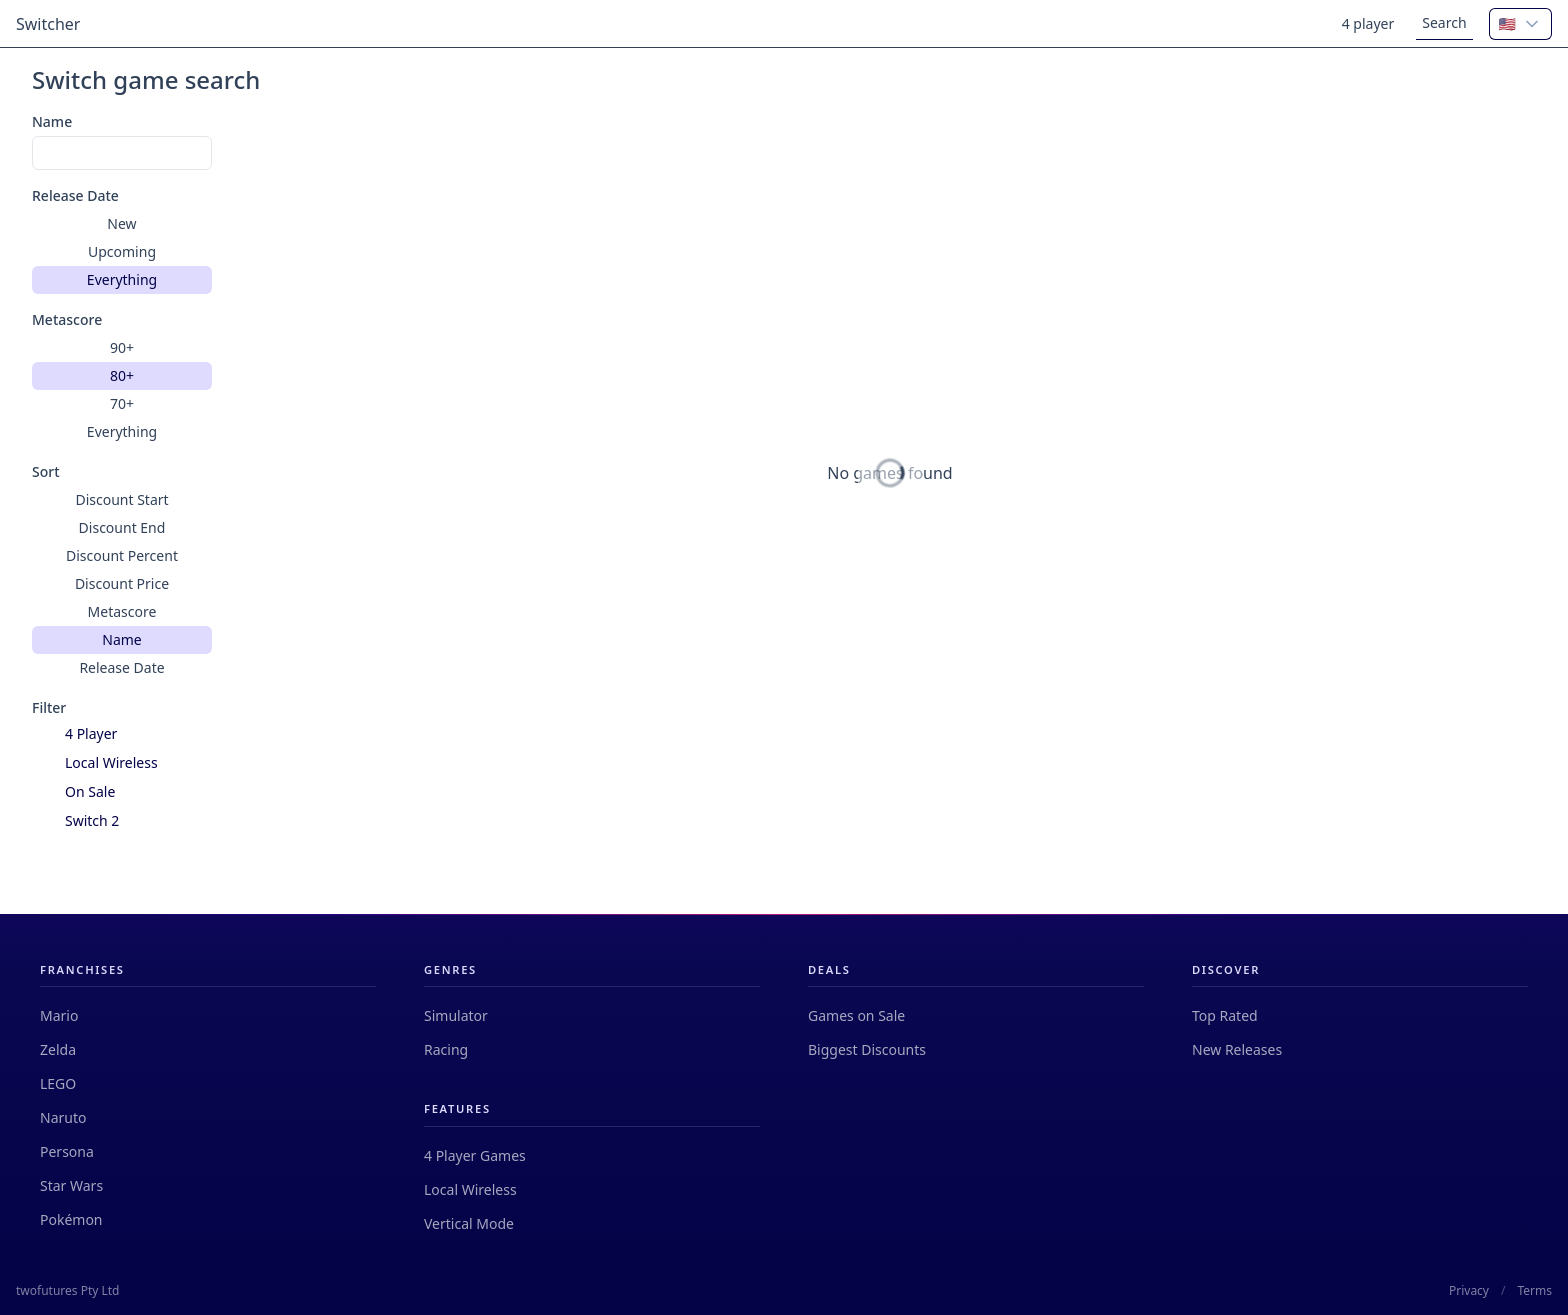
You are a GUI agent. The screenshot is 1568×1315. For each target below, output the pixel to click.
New (121, 223)
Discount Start (121, 499)
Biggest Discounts (867, 1049)
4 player (1368, 23)
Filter (49, 707)
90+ (122, 347)
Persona (67, 1151)
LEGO (58, 1083)
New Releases (1237, 1049)
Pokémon (71, 1219)
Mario (59, 1015)
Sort (46, 471)
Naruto (63, 1117)
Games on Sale (856, 1015)
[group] (122, 252)
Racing (446, 1049)
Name (52, 121)
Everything (122, 279)
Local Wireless (470, 1189)
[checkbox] (44, 734)
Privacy (1469, 1291)
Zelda (58, 1049)
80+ (122, 375)
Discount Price (122, 583)
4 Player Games (475, 1155)
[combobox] (1520, 24)
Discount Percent (122, 555)
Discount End (122, 527)
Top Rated (1225, 1015)
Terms (1534, 1291)
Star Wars (71, 1185)
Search (1444, 22)
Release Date (75, 195)
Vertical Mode (469, 1223)
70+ (122, 403)
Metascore (67, 319)
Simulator (456, 1015)
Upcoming (122, 251)
